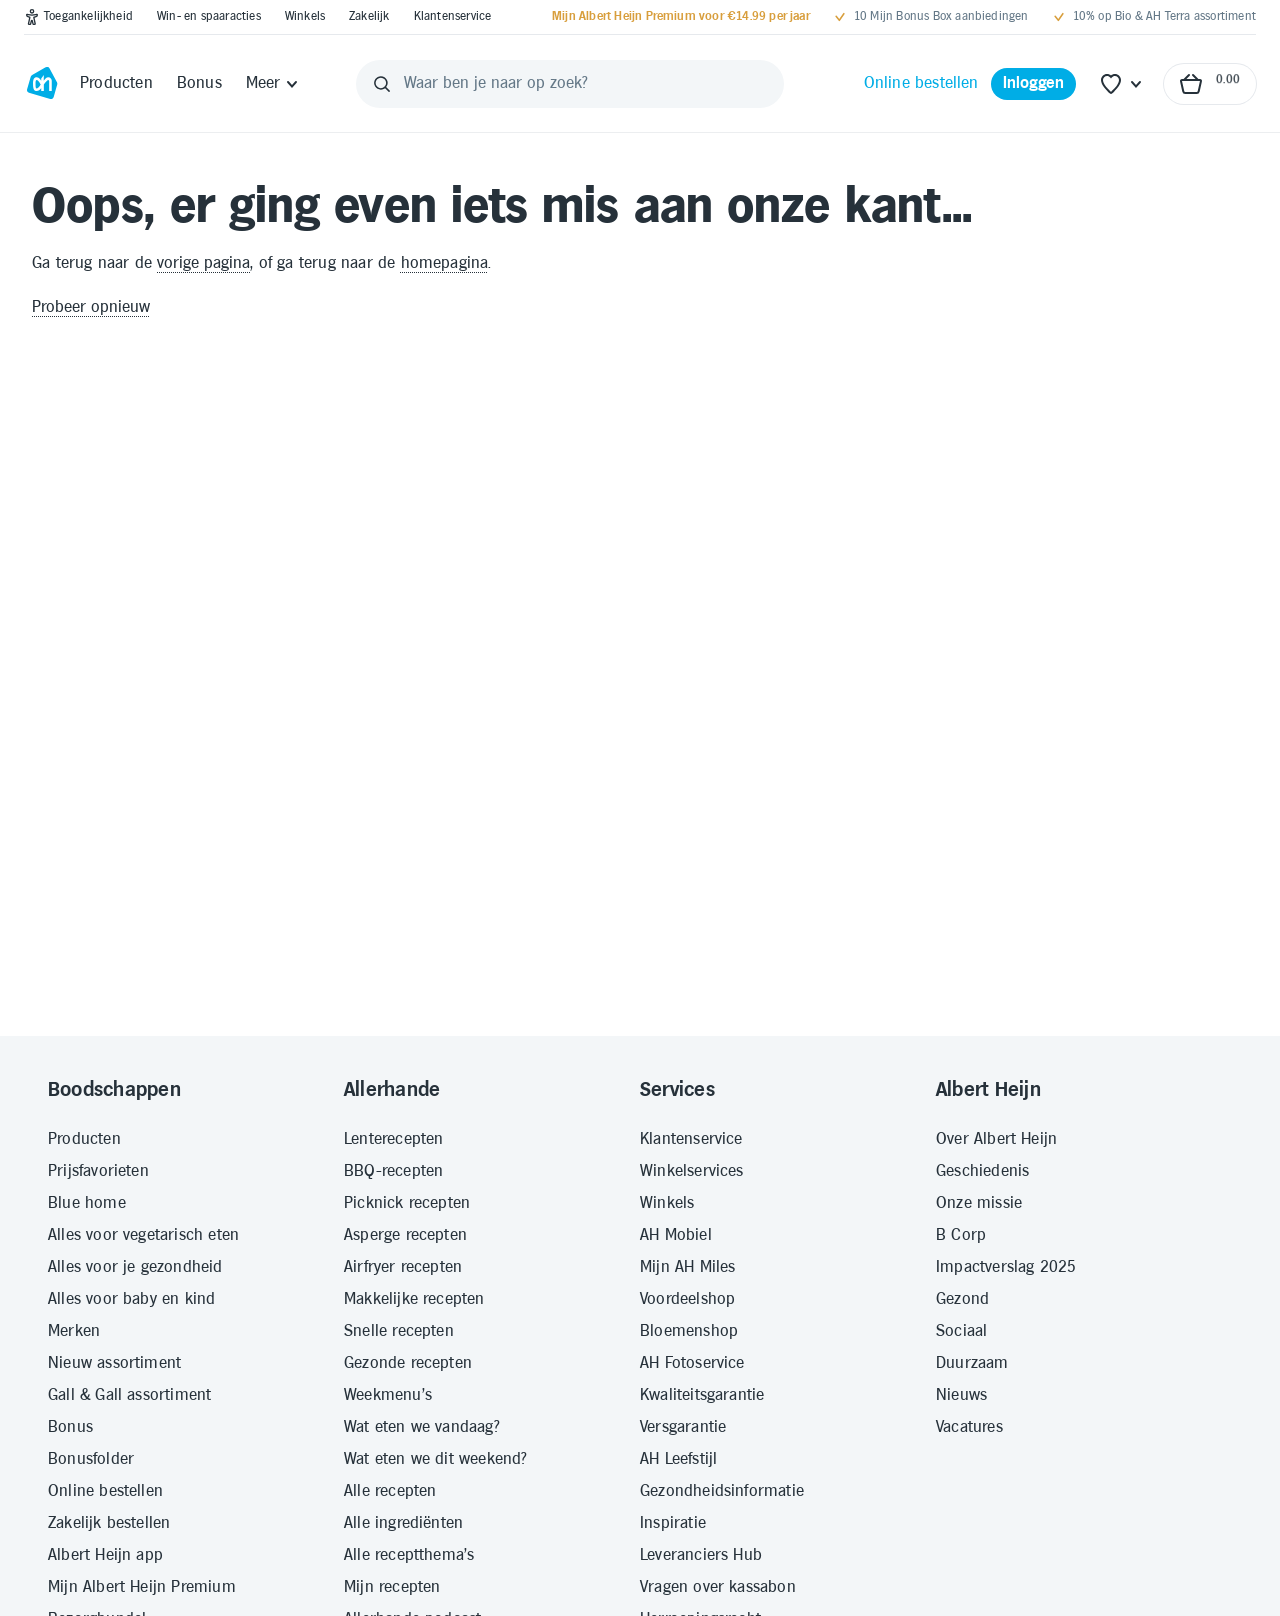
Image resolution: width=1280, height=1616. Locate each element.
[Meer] (273, 84)
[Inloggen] (1034, 84)
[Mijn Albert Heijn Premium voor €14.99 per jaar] (681, 17)
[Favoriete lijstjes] (1122, 84)
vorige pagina (203, 263)
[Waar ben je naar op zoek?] (570, 84)
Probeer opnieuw (91, 307)
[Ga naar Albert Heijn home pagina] (42, 84)
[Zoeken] (382, 84)
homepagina (445, 263)
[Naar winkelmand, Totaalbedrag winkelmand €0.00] (1210, 84)
